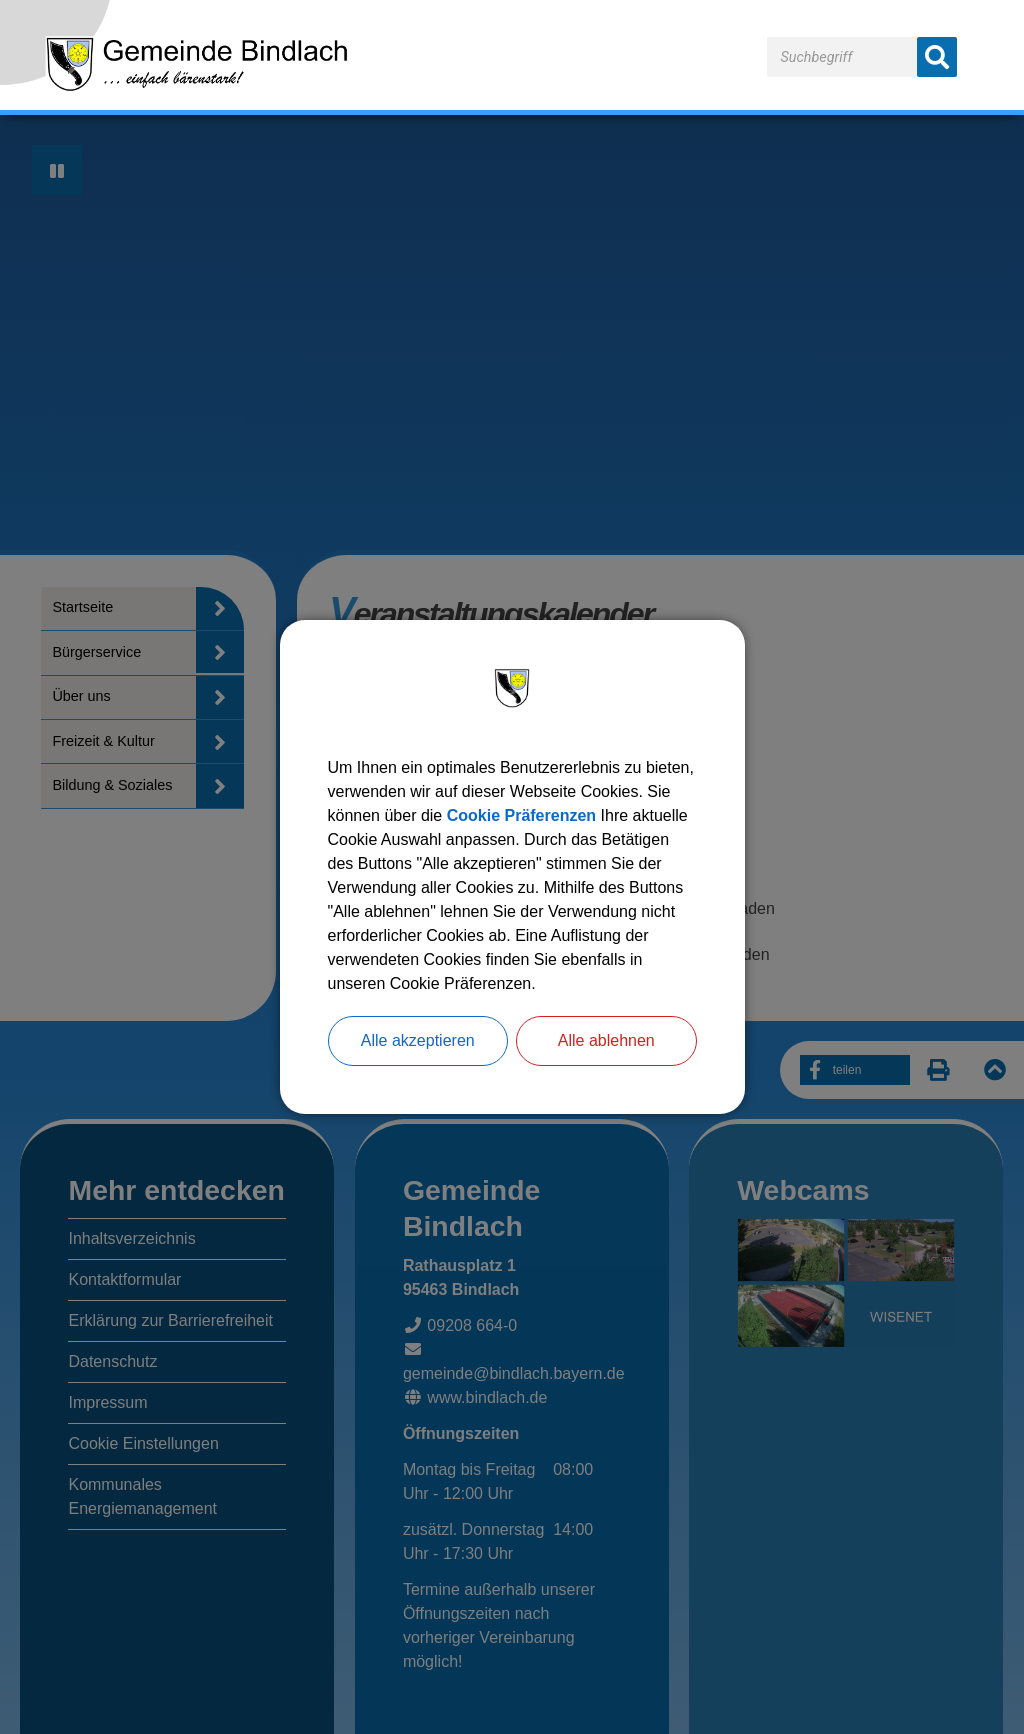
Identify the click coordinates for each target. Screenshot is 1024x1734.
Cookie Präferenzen (521, 815)
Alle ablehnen (606, 1040)
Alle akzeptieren (418, 1040)
